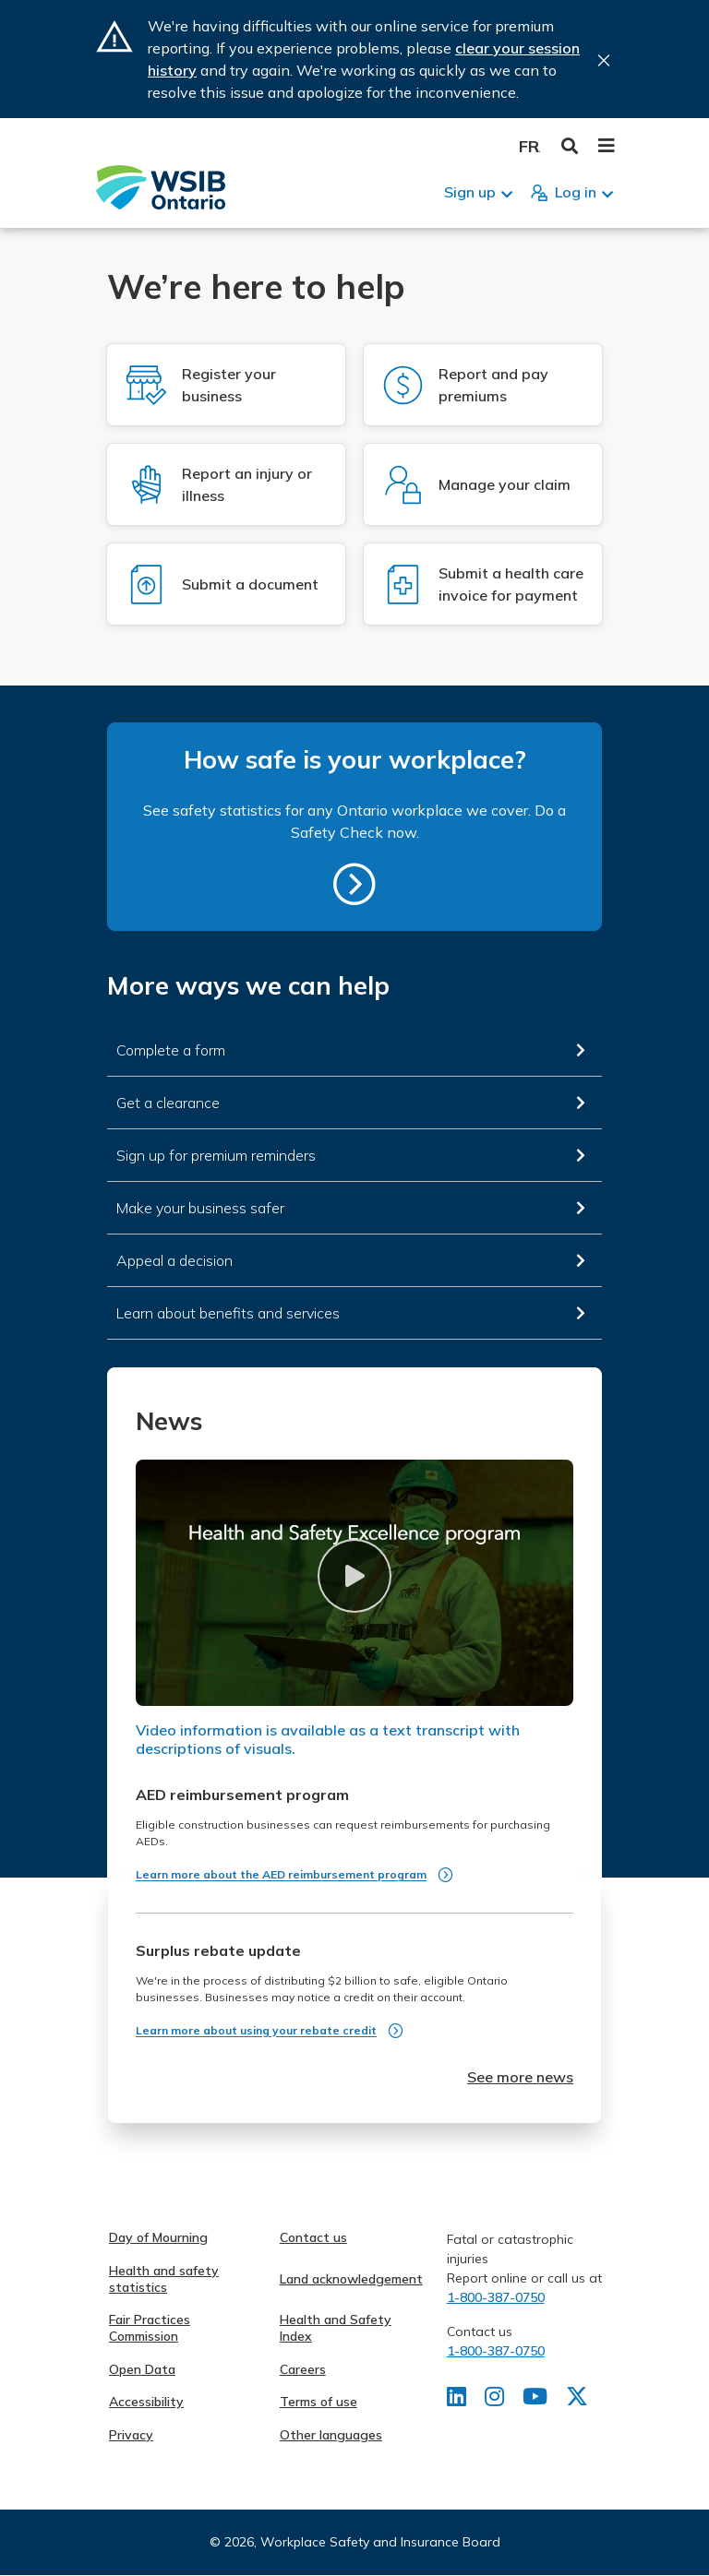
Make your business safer (200, 1208)
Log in (575, 192)
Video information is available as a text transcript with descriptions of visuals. (328, 1739)
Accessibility (146, 2401)
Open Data (142, 2369)
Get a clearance (168, 1102)
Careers (303, 2369)
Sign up (470, 192)
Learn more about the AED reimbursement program (281, 1874)
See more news (520, 2077)
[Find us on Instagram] (494, 2400)
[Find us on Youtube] (535, 2400)
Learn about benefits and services (228, 1313)
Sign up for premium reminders (216, 1155)
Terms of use (318, 2401)
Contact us (313, 2237)
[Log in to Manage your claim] (483, 484)
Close (604, 60)
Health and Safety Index (335, 2327)
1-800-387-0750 (496, 2297)
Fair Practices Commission (149, 2327)
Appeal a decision (174, 1260)
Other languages (331, 2435)
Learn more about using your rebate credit (256, 2030)
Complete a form (170, 1050)
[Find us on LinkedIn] (456, 2400)
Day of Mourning (158, 2237)
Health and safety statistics (164, 2279)
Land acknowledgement (351, 2279)
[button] (354, 1575)
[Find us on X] (577, 2400)
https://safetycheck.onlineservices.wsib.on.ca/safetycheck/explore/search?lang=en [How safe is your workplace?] (354, 884)
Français (529, 146)
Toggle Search (570, 146)
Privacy (131, 2435)
